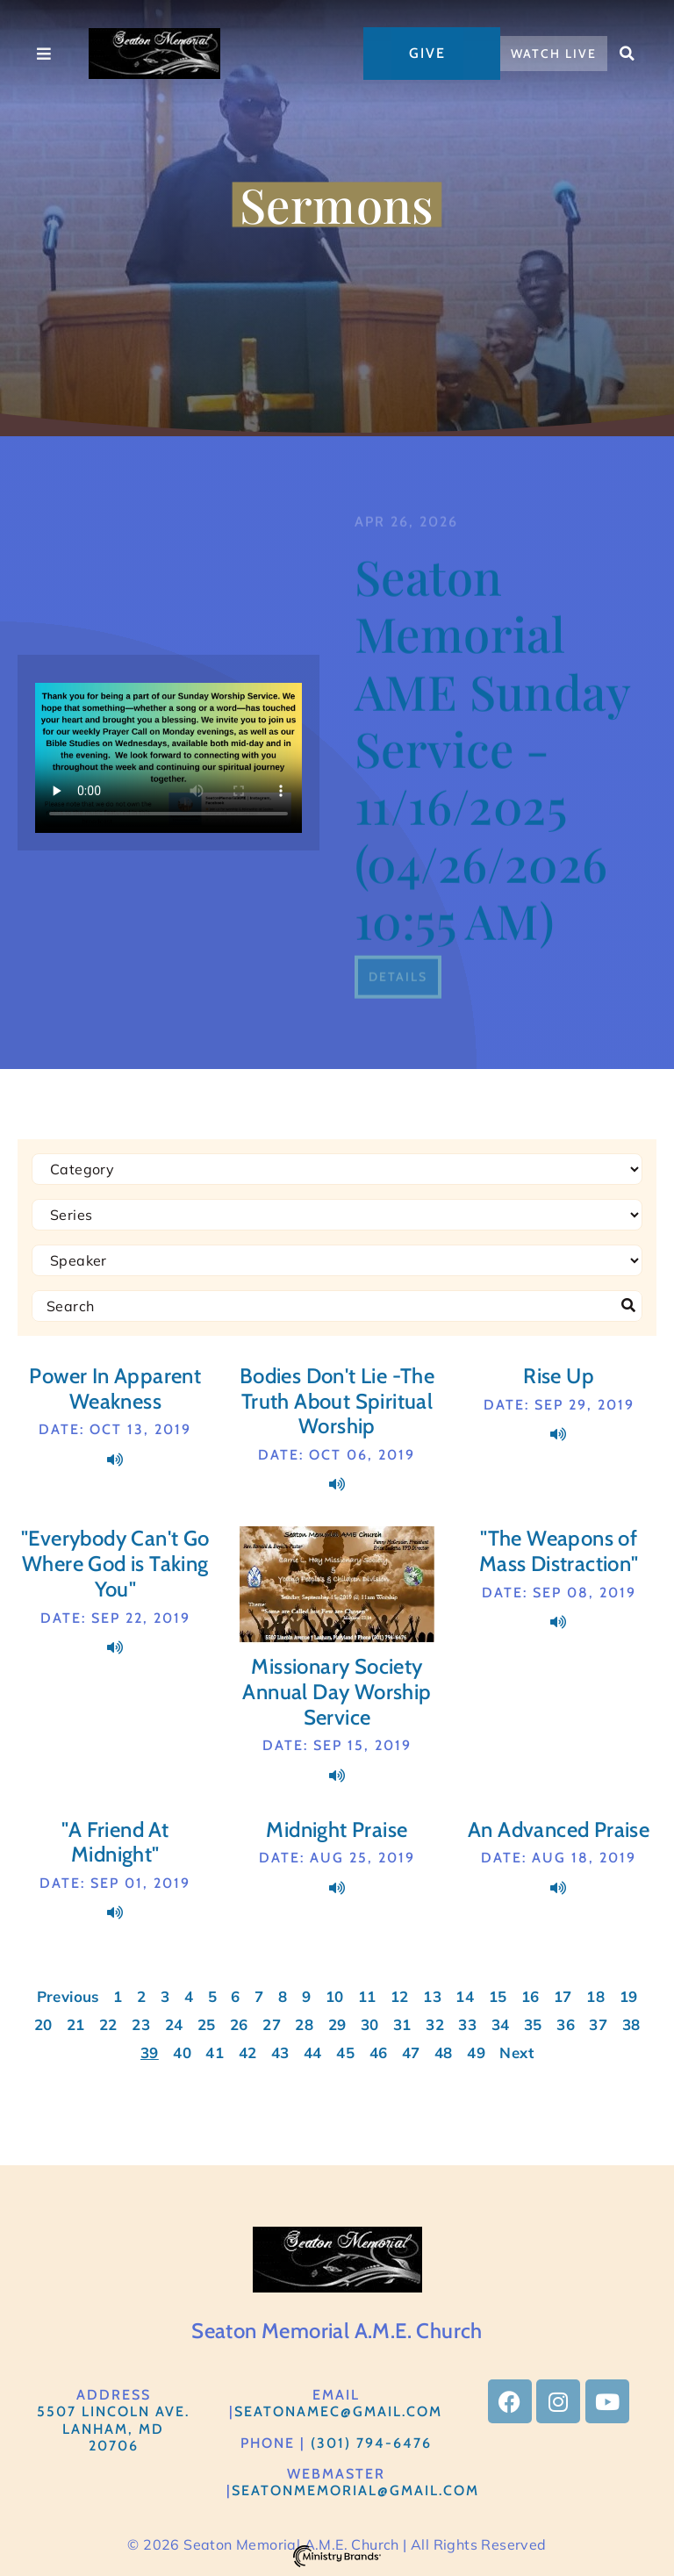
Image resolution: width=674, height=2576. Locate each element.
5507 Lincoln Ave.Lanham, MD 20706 (113, 2428)
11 (367, 1996)
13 (432, 1996)
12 (400, 1996)
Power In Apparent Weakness (115, 1388)
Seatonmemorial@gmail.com (355, 2490)
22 (108, 2024)
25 (206, 2024)
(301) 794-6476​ (371, 2443)
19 (629, 1996)
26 (239, 2024)
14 (464, 1996)
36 (565, 2024)
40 (182, 2052)
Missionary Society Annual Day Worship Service (336, 1692)
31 (402, 2024)
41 (214, 2052)
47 (411, 2052)
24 (174, 2024)
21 (76, 2024)
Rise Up (558, 1375)
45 (345, 2052)
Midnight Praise (336, 1829)
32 (435, 2024)
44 (313, 2052)
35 (533, 2024)
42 (248, 2052)
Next (516, 2052)
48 (443, 2052)
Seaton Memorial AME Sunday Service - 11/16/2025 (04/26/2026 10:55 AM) (492, 909)
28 (304, 2024)
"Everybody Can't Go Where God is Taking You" (115, 1563)
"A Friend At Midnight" (114, 1842)
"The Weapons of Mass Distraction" (559, 1550)
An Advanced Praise (558, 1829)
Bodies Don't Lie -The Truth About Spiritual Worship (337, 1401)
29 (337, 2024)
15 (498, 1996)
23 (141, 2024)
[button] (627, 53)
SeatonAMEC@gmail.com (338, 2411)
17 (563, 1996)
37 (598, 2024)
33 (467, 2024)
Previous (68, 1996)
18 (595, 1996)
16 (530, 1996)
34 (500, 2024)
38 (631, 2024)
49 (476, 2052)
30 (370, 2024)
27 (271, 2024)
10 (335, 1996)
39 (149, 2052)
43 (280, 2052)
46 (378, 2052)
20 (43, 2024)
